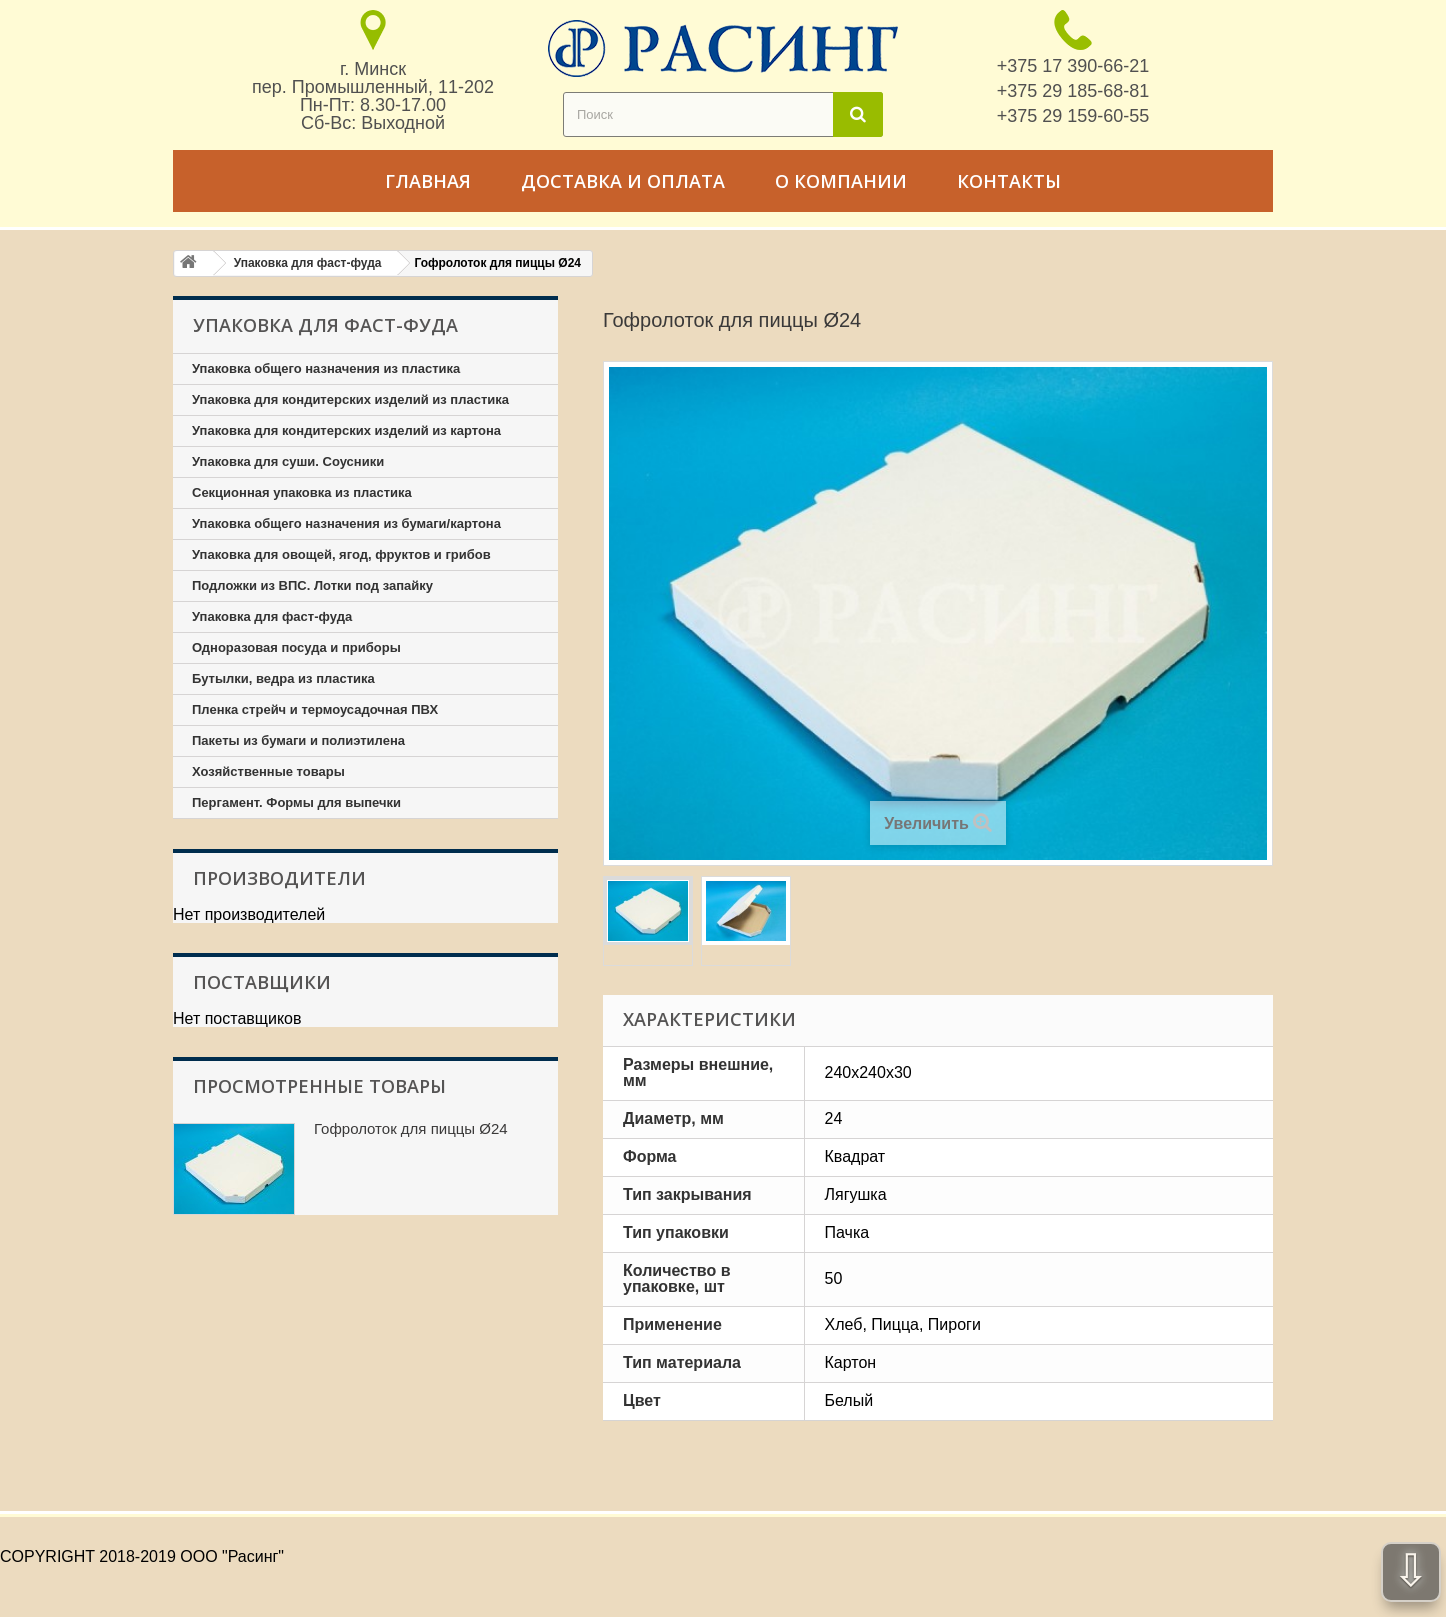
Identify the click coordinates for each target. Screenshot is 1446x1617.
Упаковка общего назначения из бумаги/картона (346, 523)
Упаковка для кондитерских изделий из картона (346, 430)
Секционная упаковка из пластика (302, 492)
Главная (428, 181)
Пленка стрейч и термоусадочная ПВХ (315, 709)
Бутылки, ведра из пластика (283, 678)
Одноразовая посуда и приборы (296, 647)
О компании (841, 181)
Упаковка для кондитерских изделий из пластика (350, 399)
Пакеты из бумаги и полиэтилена (298, 740)
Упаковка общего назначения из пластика (326, 368)
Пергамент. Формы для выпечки (296, 802)
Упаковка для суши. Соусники (288, 461)
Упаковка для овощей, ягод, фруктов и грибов (341, 554)
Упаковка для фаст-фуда (272, 616)
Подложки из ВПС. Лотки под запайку (312, 585)
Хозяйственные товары (268, 771)
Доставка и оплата (623, 181)
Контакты (1009, 181)
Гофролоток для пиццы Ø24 (411, 1128)
